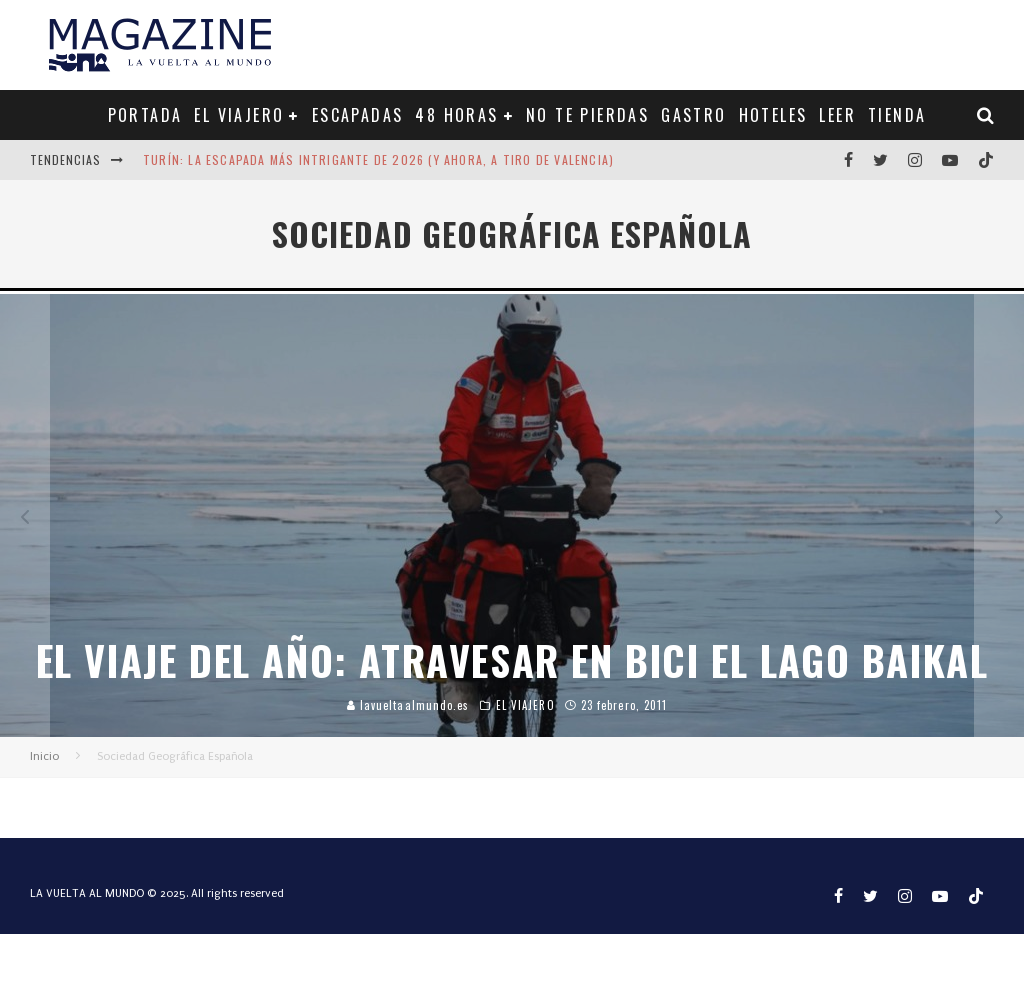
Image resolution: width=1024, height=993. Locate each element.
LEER (837, 115)
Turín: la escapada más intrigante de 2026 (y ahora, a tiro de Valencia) (378, 159)
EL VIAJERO (239, 115)
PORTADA (145, 115)
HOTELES (773, 115)
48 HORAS (456, 115)
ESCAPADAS (358, 115)
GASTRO (693, 115)
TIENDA (897, 115)
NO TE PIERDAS (587, 115)
